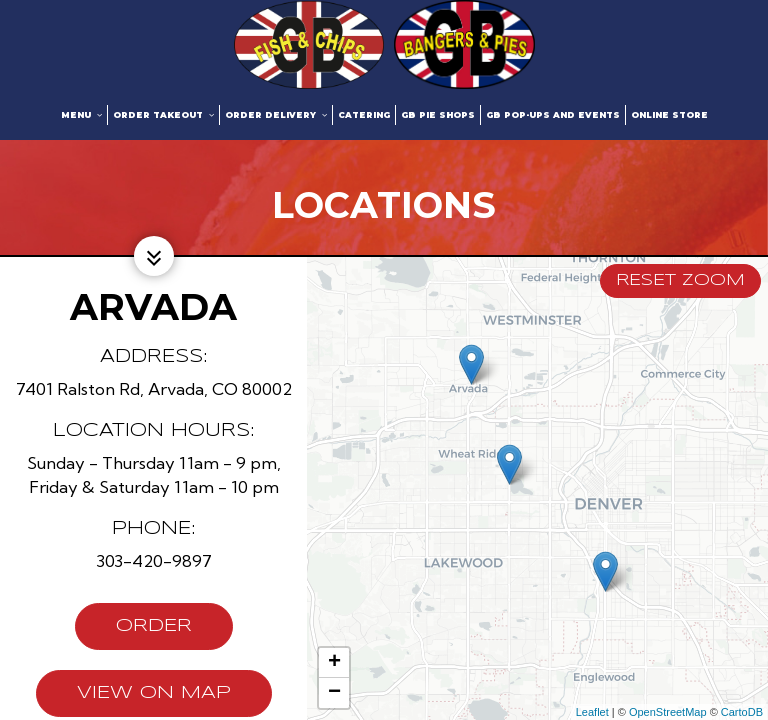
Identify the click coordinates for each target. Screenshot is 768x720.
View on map (133, 699)
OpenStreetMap (668, 712)
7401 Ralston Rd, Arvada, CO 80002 (154, 388)
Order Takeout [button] (163, 115)
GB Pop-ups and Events (553, 115)
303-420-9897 (154, 560)
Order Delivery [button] (276, 115)
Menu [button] (81, 115)
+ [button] (334, 663)
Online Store (669, 115)
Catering (364, 115)
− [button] (334, 693)
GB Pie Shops (438, 115)
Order (133, 632)
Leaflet (592, 712)
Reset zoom (680, 280)
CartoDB (742, 712)
